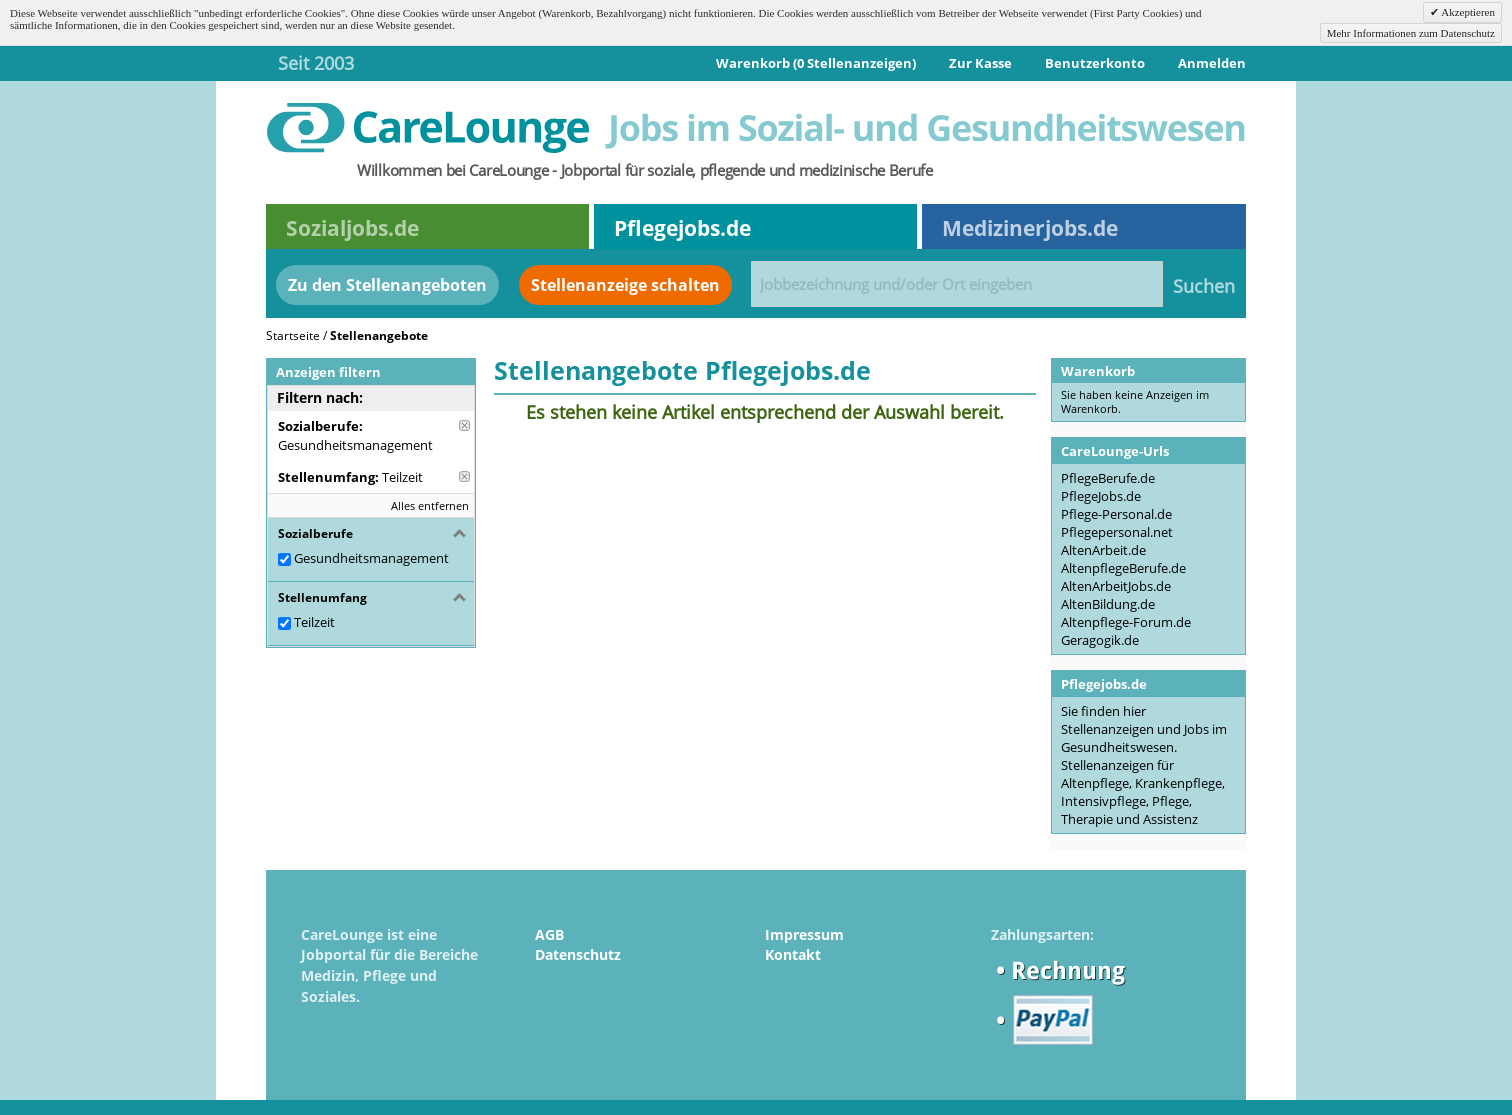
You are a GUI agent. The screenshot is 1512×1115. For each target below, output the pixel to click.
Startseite (293, 335)
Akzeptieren (1467, 12)
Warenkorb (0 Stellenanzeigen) (816, 63)
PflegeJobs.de (1101, 496)
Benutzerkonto (1095, 63)
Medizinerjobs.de (1030, 228)
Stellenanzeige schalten (625, 285)
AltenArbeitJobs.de (1116, 586)
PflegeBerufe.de (1108, 478)
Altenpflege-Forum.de (1126, 622)
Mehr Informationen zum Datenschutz (1411, 33)
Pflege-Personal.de (1116, 514)
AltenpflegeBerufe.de (1123, 568)
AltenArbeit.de (1103, 550)
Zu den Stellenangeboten (387, 285)
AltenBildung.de (1108, 604)
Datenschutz (578, 954)
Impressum (804, 934)
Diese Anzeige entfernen (464, 425)
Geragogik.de (1100, 640)
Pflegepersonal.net (1117, 532)
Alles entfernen (430, 505)
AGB (549, 934)
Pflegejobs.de (682, 228)
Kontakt (793, 954)
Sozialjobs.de (352, 228)
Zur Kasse (980, 63)
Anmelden (1212, 63)
